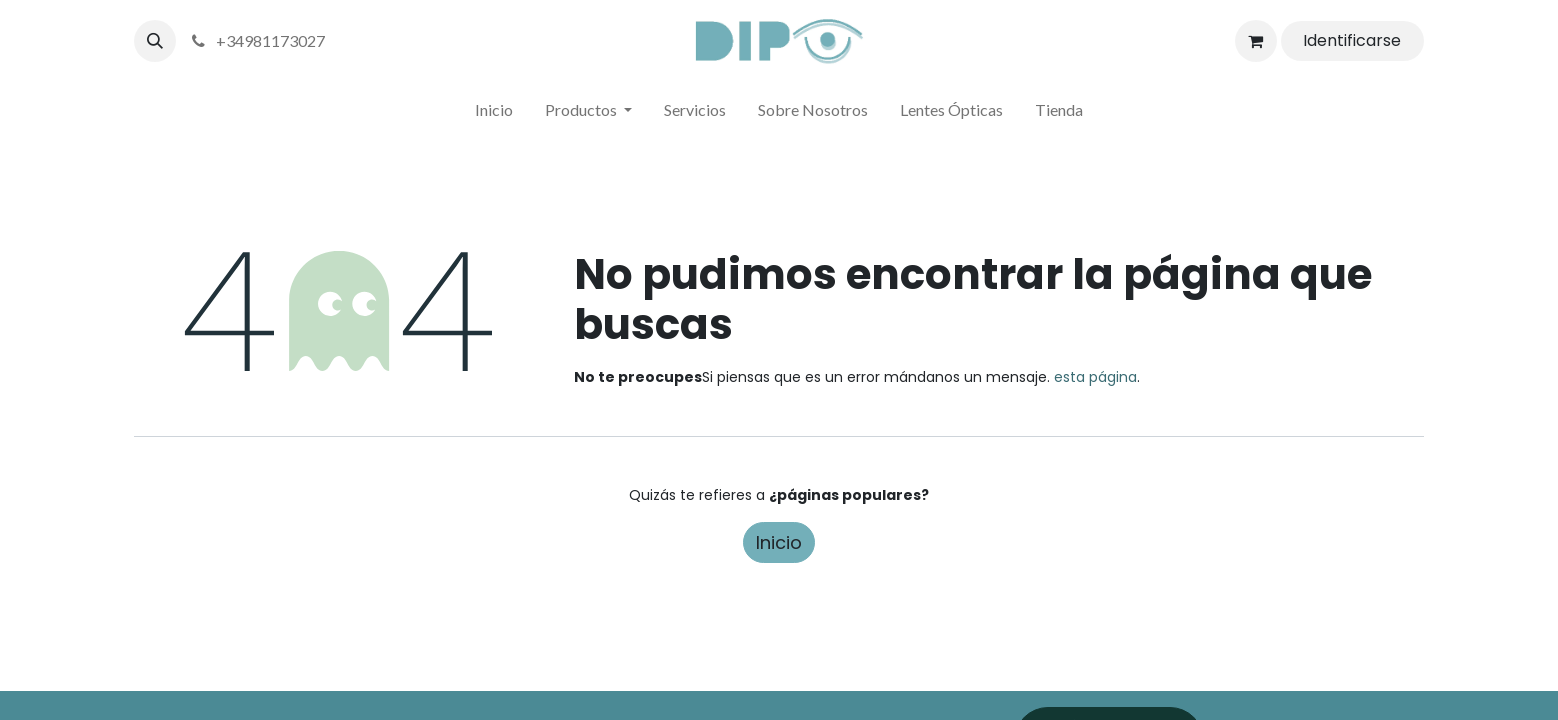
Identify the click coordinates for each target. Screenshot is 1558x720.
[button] (155, 41)
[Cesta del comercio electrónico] (1256, 41)
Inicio (779, 542)
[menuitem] (494, 114)
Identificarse (1352, 40)
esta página (1095, 377)
